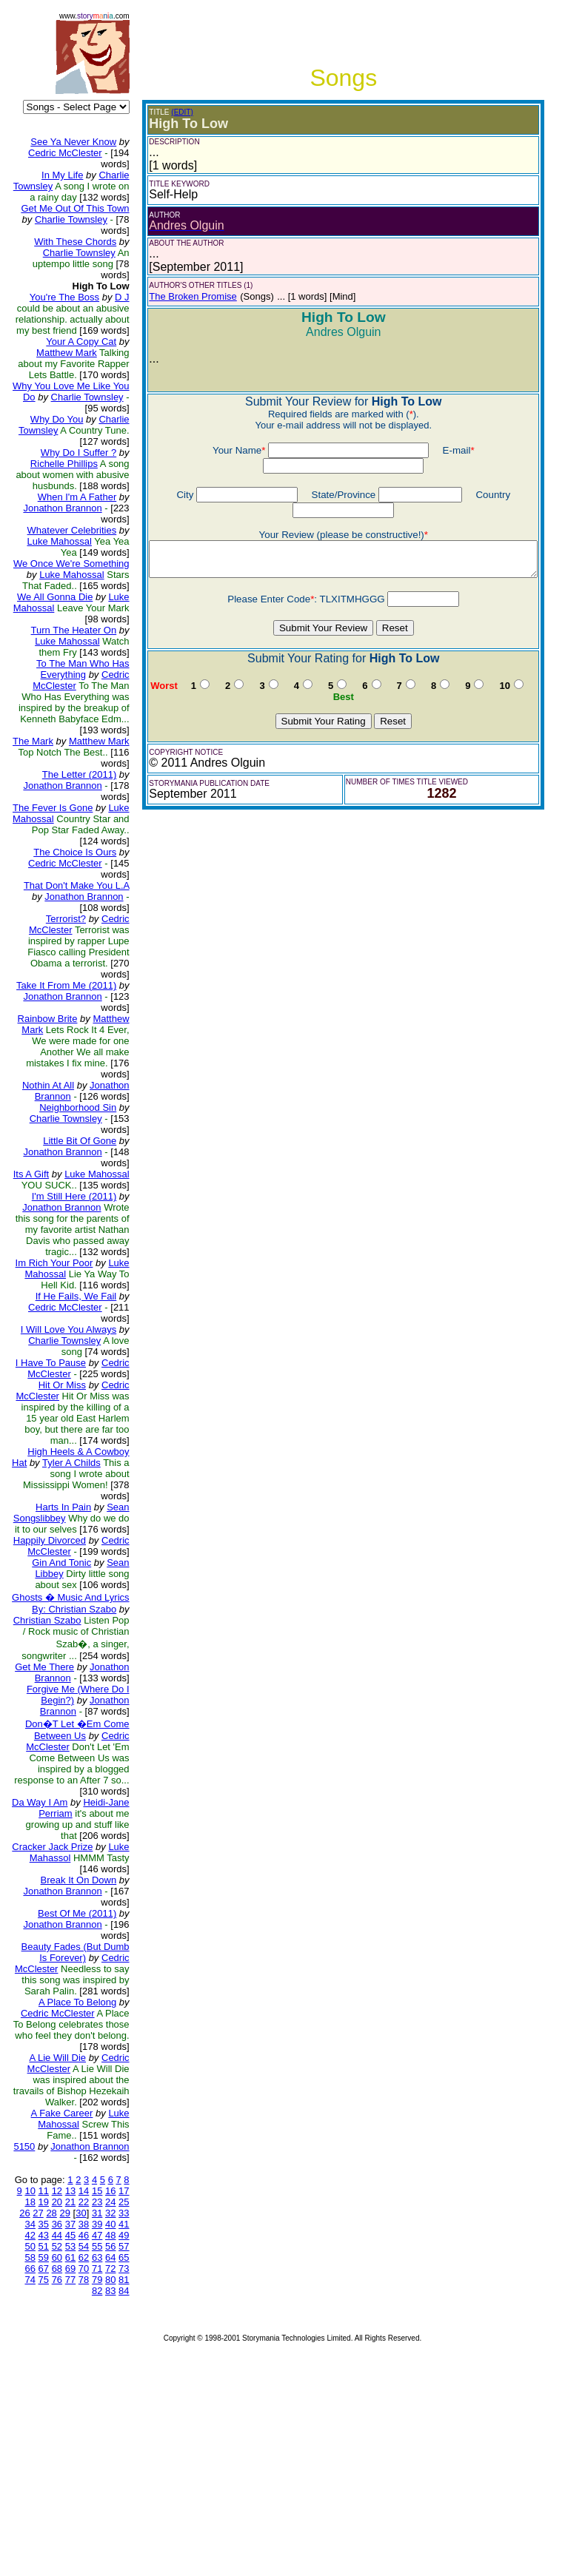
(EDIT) (170, 112)
